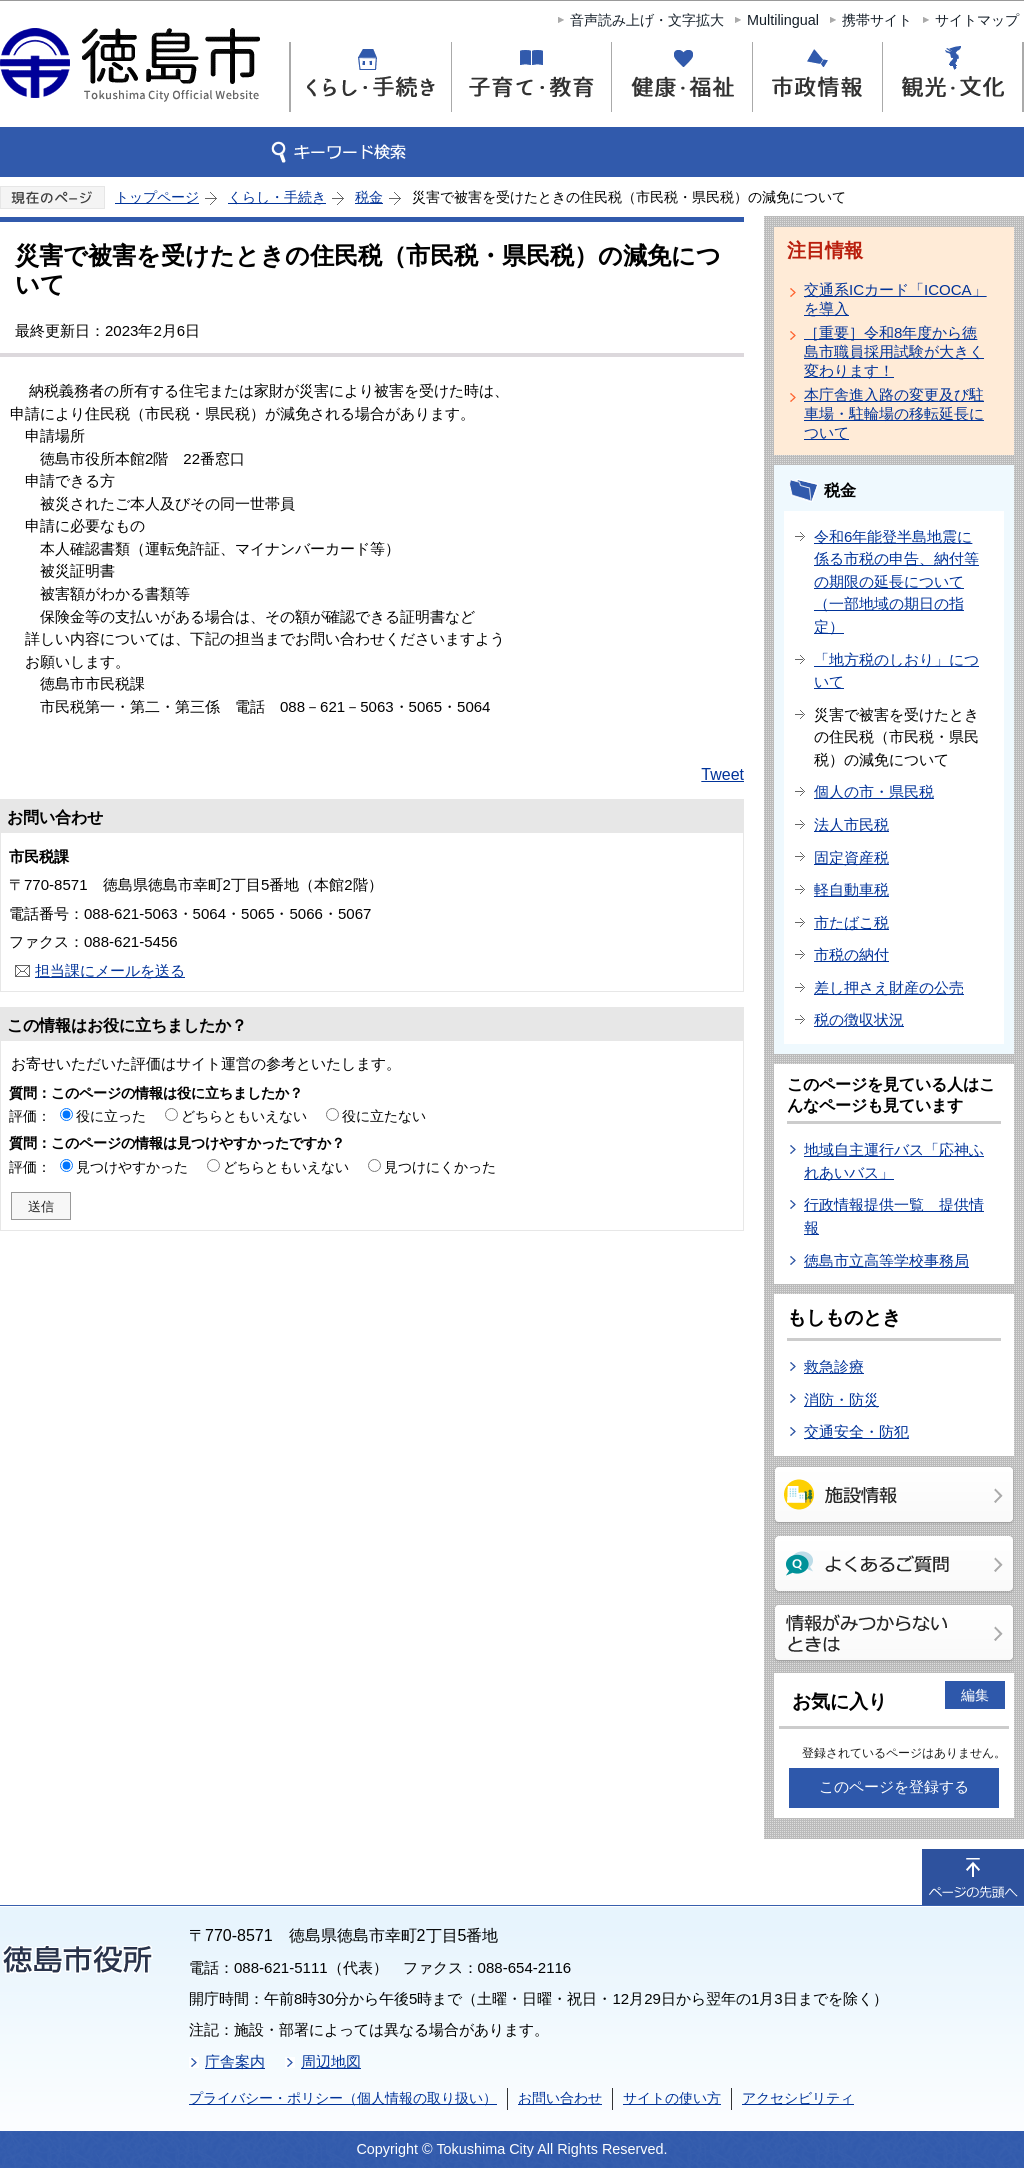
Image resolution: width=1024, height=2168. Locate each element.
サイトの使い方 (672, 2098)
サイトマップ (977, 20)
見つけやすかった (132, 1167)
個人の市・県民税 (874, 791)
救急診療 (834, 1366)
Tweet (722, 774)
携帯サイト (877, 20)
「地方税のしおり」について (896, 671)
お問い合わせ (560, 2098)
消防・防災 (841, 1399)
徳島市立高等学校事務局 (886, 1260)
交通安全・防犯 (856, 1431)
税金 (369, 197)
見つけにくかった (440, 1167)
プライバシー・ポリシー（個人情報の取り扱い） (343, 2098)
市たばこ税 (851, 922)
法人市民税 (851, 824)
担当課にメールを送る (110, 970)
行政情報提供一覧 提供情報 (894, 1216)
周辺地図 (331, 2061)
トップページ (157, 197)
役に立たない (384, 1116)
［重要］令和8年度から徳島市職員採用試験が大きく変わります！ (894, 351)
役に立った (111, 1116)
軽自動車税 (851, 889)
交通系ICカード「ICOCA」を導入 (895, 299)
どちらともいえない (244, 1116)
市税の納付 (851, 954)
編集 (975, 1695)
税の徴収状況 (859, 1019)
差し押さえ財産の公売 (889, 987)
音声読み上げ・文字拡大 (647, 20)
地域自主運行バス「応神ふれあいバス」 (894, 1161)
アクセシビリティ (798, 2098)
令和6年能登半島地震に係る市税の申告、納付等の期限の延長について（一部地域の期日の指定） (896, 581)
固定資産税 (851, 857)
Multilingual (783, 20)
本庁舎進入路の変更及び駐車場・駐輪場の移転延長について (894, 413)
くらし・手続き (277, 197)
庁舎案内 (235, 2061)
